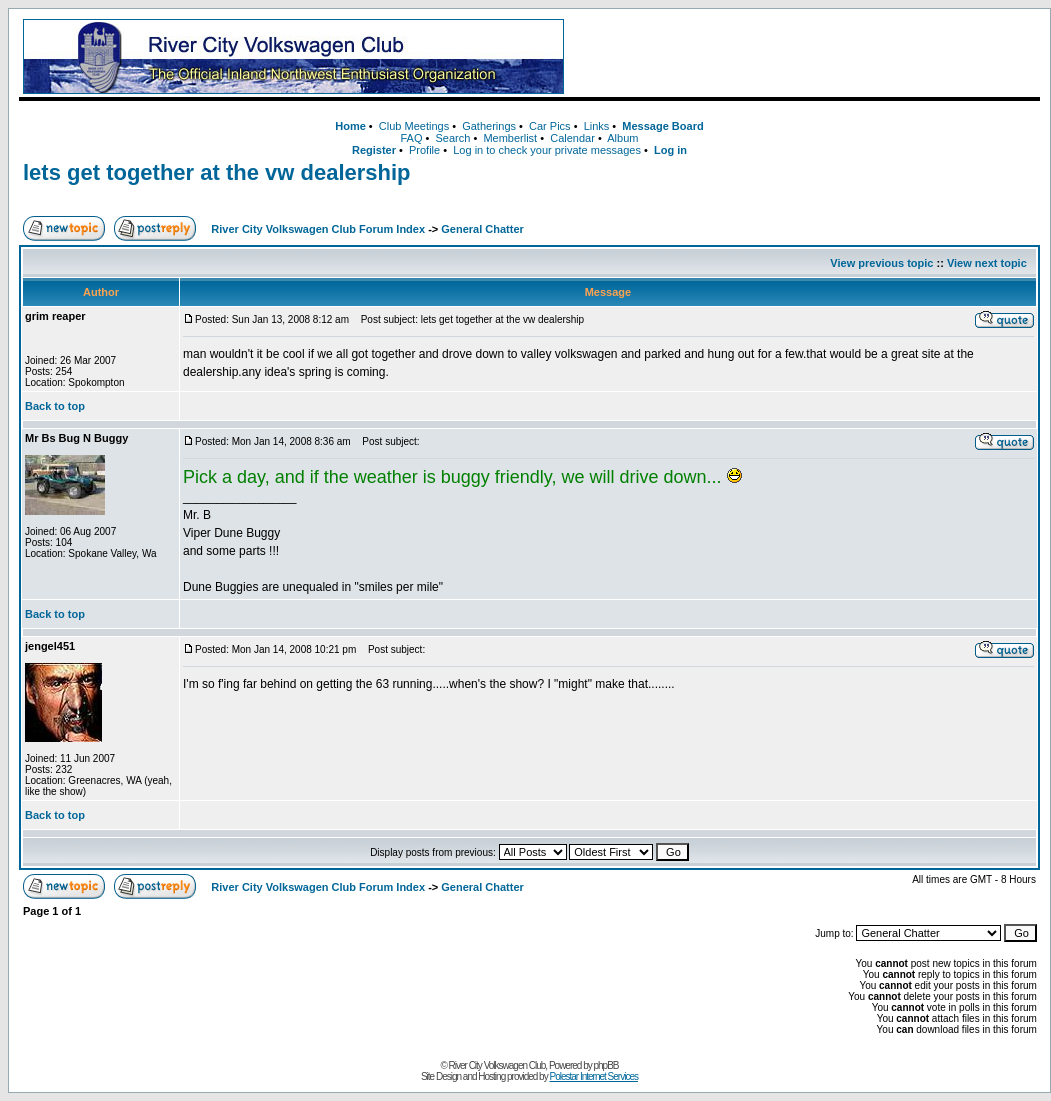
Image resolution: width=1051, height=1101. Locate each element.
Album (622, 138)
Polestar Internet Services (593, 1076)
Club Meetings (414, 126)
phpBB (606, 1065)
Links (597, 126)
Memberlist (510, 138)
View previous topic (881, 263)
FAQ (411, 138)
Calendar (572, 138)
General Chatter (482, 229)
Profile (424, 150)
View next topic (987, 263)
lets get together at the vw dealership (217, 172)
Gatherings (489, 126)
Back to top (55, 406)
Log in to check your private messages (547, 150)
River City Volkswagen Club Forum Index (318, 229)
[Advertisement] (806, 57)
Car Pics (550, 126)
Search (452, 138)
